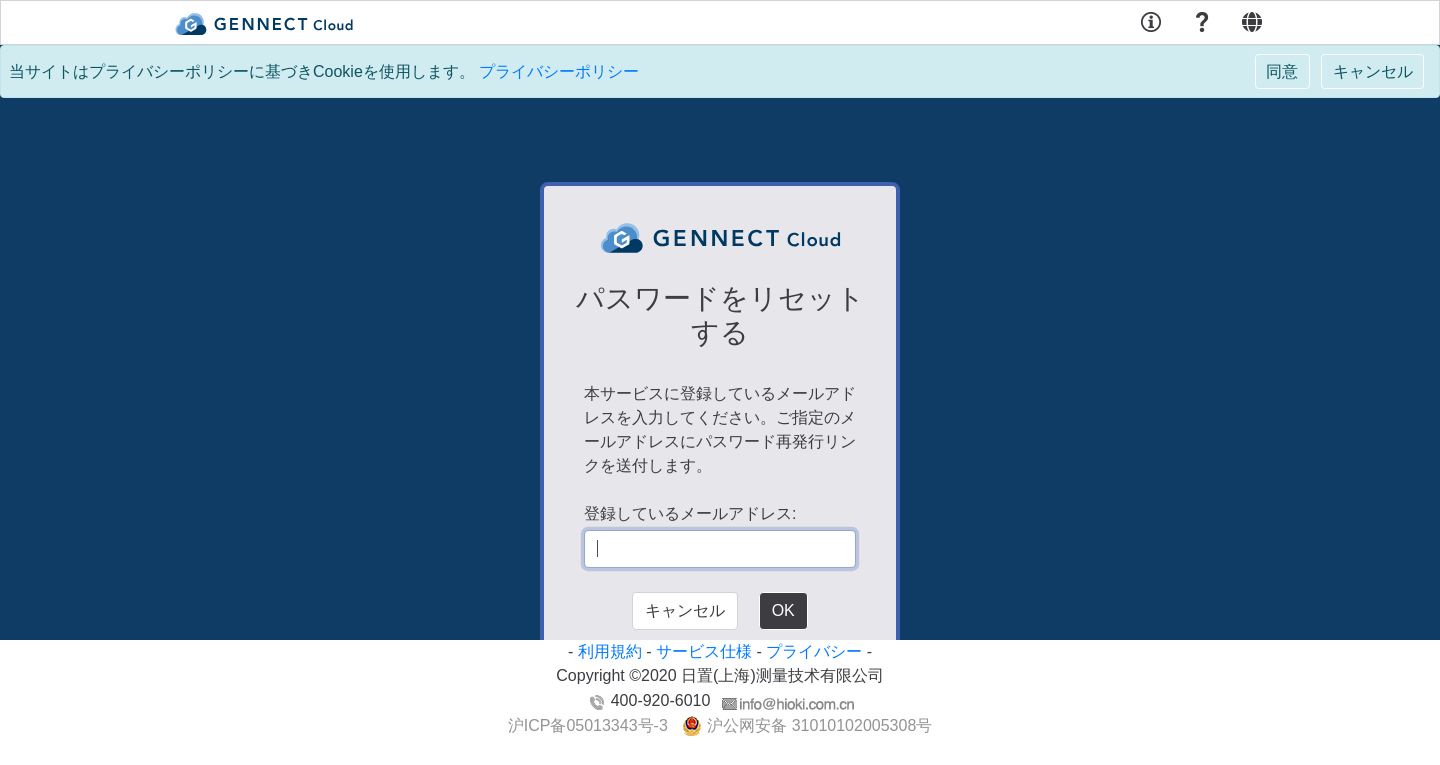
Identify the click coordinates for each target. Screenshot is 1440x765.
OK (783, 610)
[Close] (1282, 71)
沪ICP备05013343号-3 (588, 725)
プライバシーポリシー (559, 71)
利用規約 (610, 651)
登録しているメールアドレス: (690, 513)
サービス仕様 (704, 651)
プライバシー (814, 651)
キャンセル (685, 610)
